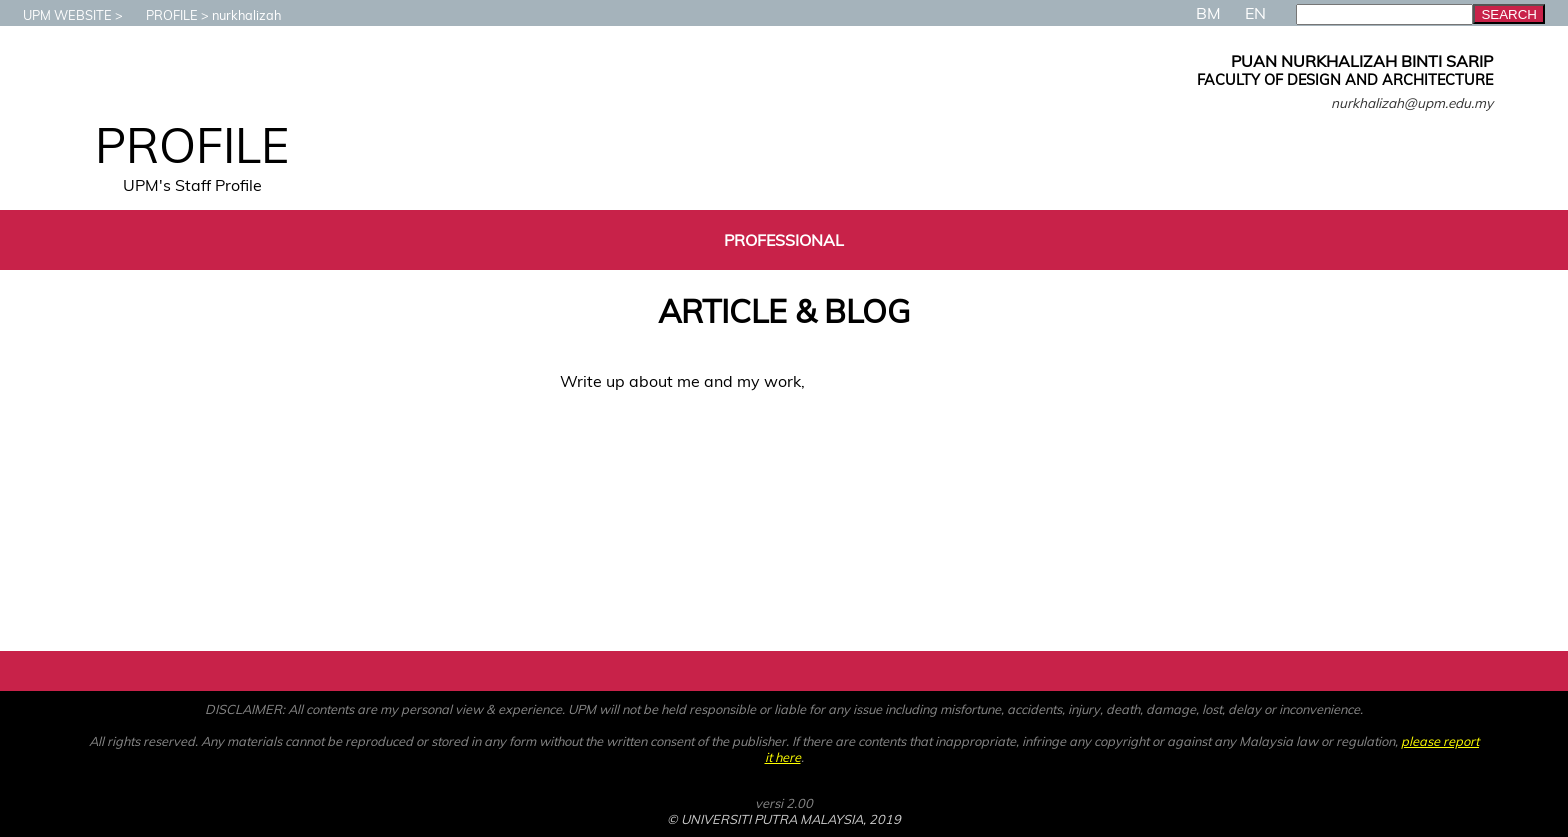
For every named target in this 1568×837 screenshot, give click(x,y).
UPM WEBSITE (57, 15)
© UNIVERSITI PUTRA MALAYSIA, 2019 (784, 819)
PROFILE (162, 15)
